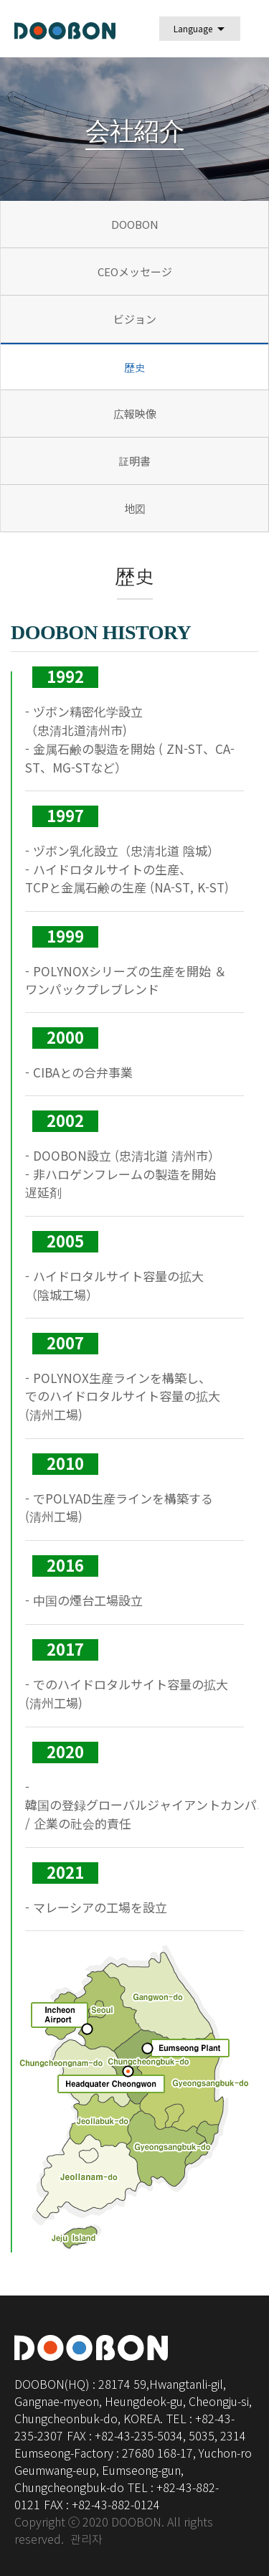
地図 (135, 508)
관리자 (86, 2540)
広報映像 (134, 413)
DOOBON (135, 224)
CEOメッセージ (135, 271)
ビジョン (134, 318)
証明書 (134, 460)
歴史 (135, 367)
